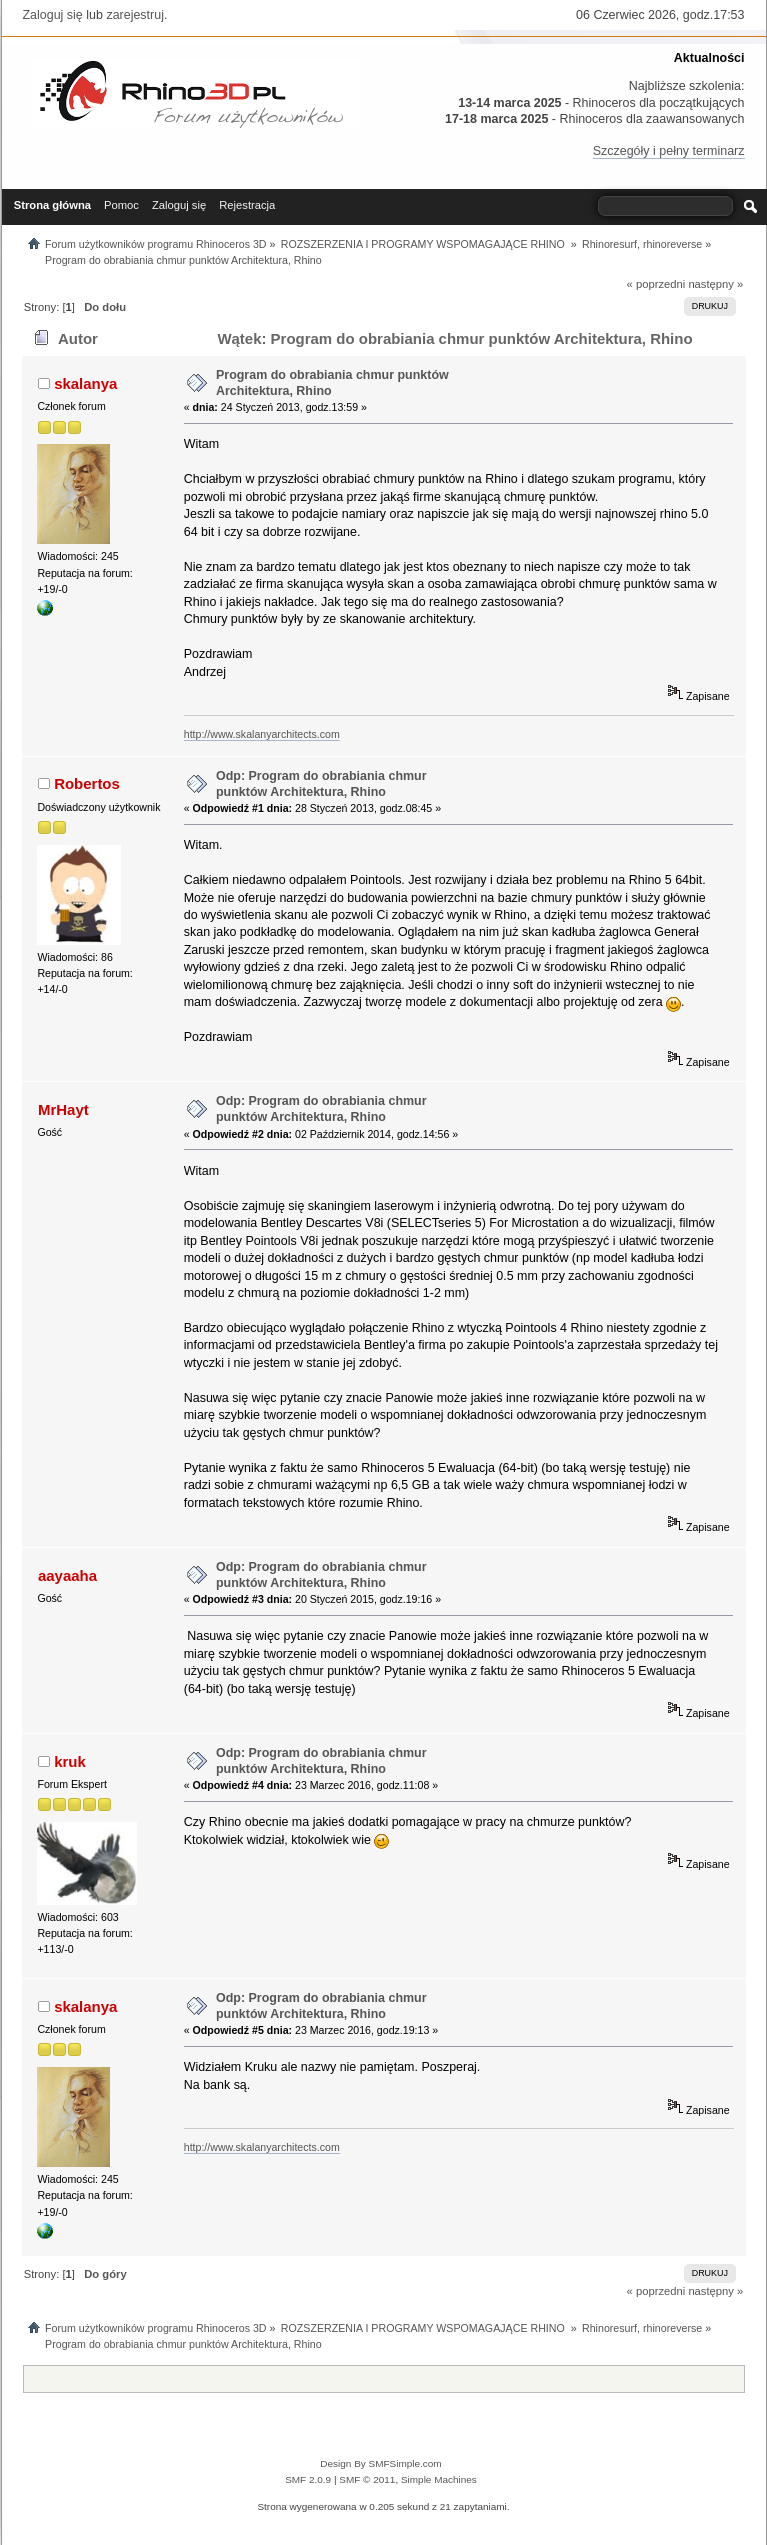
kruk (70, 1761)
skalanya (85, 383)
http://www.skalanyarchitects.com (262, 734)
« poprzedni (656, 284)
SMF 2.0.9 (308, 2479)
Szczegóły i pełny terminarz (669, 151)
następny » (715, 284)
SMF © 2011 (367, 2479)
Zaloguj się (53, 15)
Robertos (87, 783)
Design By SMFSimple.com (380, 2463)
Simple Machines (439, 2479)
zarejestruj (135, 15)
